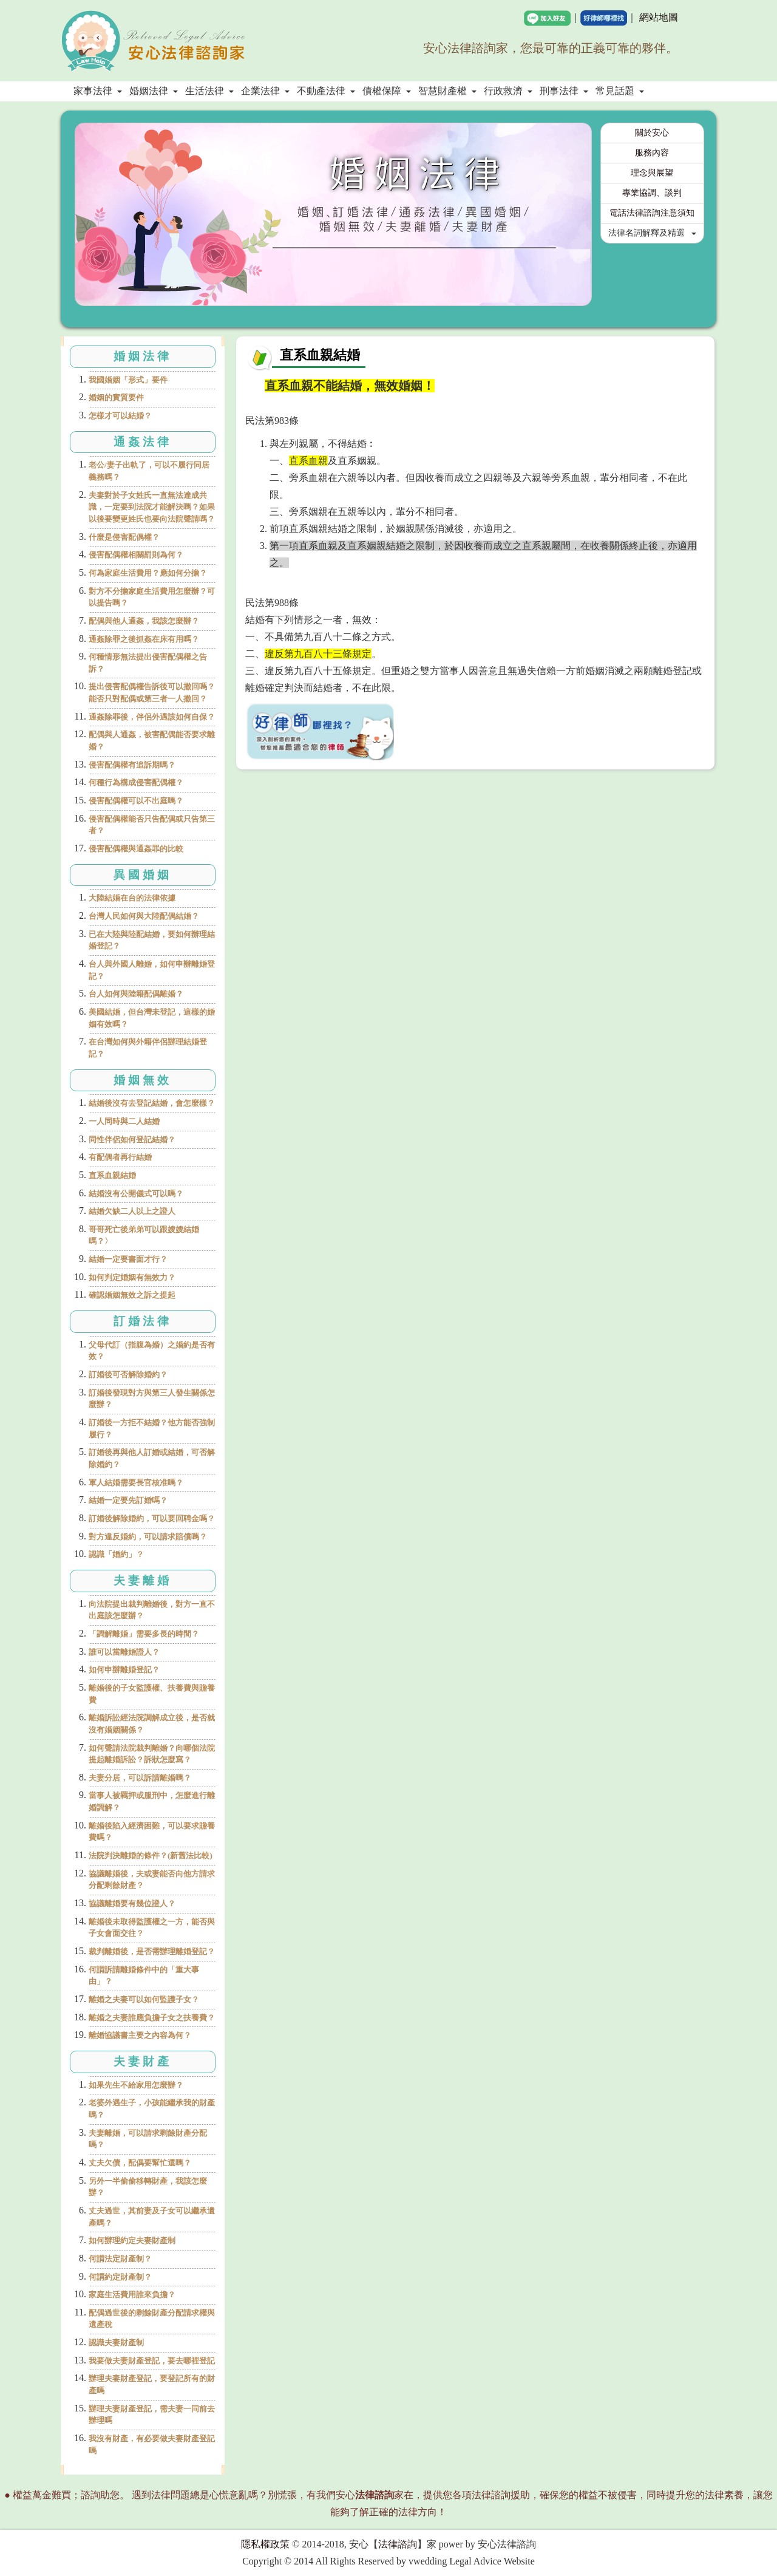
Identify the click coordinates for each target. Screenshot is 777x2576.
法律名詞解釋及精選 (652, 232)
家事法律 (97, 91)
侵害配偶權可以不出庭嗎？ (136, 800)
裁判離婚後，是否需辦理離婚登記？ (152, 1951)
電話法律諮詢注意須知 (651, 212)
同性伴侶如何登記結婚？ (132, 1139)
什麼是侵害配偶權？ (124, 537)
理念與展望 (652, 172)
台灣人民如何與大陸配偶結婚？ (144, 916)
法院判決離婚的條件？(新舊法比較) (150, 1855)
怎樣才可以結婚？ (120, 415)
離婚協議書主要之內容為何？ (140, 2035)
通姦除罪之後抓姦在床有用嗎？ (144, 639)
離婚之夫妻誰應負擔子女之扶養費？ (152, 2017)
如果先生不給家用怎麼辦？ (136, 2085)
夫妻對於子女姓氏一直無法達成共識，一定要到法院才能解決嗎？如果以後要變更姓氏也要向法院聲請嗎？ (152, 507)
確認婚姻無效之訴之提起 (132, 1295)
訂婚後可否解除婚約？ (128, 1374)
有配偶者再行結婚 (120, 1157)
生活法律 (209, 91)
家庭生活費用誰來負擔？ (132, 2294)
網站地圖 (658, 17)
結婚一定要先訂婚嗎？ (128, 1500)
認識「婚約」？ (116, 1554)
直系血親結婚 (112, 1175)
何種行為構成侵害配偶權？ (136, 782)
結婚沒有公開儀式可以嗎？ (136, 1193)
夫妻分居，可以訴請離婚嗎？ (140, 1777)
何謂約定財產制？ (120, 2276)
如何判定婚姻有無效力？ (132, 1277)
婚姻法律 (153, 91)
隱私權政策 (265, 2544)
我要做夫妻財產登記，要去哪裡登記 (152, 2360)
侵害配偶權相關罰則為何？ (136, 554)
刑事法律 (564, 91)
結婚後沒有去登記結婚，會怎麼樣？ (152, 1103)
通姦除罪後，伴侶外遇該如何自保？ (152, 716)
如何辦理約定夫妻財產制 (132, 2240)
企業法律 (265, 91)
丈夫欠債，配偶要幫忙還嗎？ (140, 2162)
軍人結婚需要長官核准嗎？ (136, 1482)
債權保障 (386, 91)
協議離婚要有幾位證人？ (132, 1903)
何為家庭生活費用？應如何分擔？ (148, 573)
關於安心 (652, 132)
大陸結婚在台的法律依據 (132, 897)
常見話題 (619, 91)
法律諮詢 (397, 2544)
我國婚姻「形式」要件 (128, 379)
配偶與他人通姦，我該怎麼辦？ (144, 620)
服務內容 (652, 152)
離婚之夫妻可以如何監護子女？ (144, 1999)
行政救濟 (508, 91)
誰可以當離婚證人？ (124, 1652)
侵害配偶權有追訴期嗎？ (132, 764)
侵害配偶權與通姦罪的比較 (136, 848)
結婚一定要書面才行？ (128, 1259)
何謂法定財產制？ (120, 2258)
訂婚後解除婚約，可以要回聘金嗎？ (152, 1518)
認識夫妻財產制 (116, 2342)
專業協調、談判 (652, 192)
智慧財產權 (447, 91)
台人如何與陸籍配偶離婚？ (136, 993)
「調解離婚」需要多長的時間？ (144, 1633)
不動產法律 (326, 91)
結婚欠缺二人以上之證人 (132, 1211)
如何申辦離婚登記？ (124, 1669)
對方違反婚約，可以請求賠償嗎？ (148, 1536)
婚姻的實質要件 (116, 397)
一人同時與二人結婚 (124, 1121)
